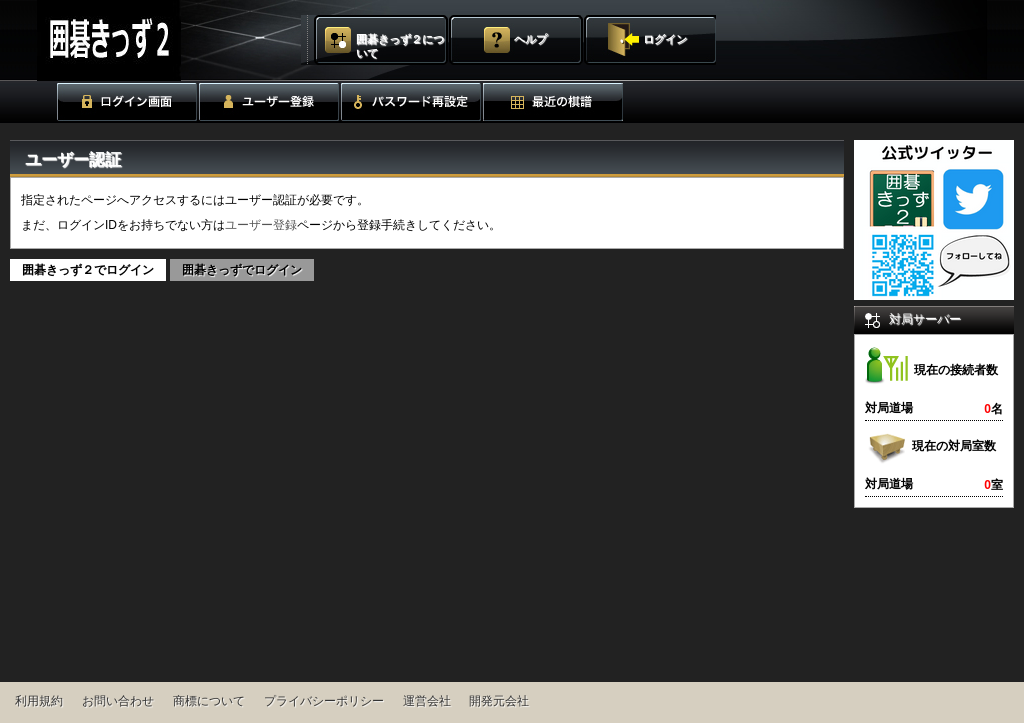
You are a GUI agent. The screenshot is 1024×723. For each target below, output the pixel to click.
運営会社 (427, 701)
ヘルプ (530, 39)
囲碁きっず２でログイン (88, 270)
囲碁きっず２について (400, 46)
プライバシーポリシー (324, 701)
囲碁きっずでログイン (242, 270)
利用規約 (39, 701)
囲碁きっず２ (158, 40)
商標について (209, 701)
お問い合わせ (118, 701)
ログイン (665, 39)
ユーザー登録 (261, 225)
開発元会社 (499, 701)
